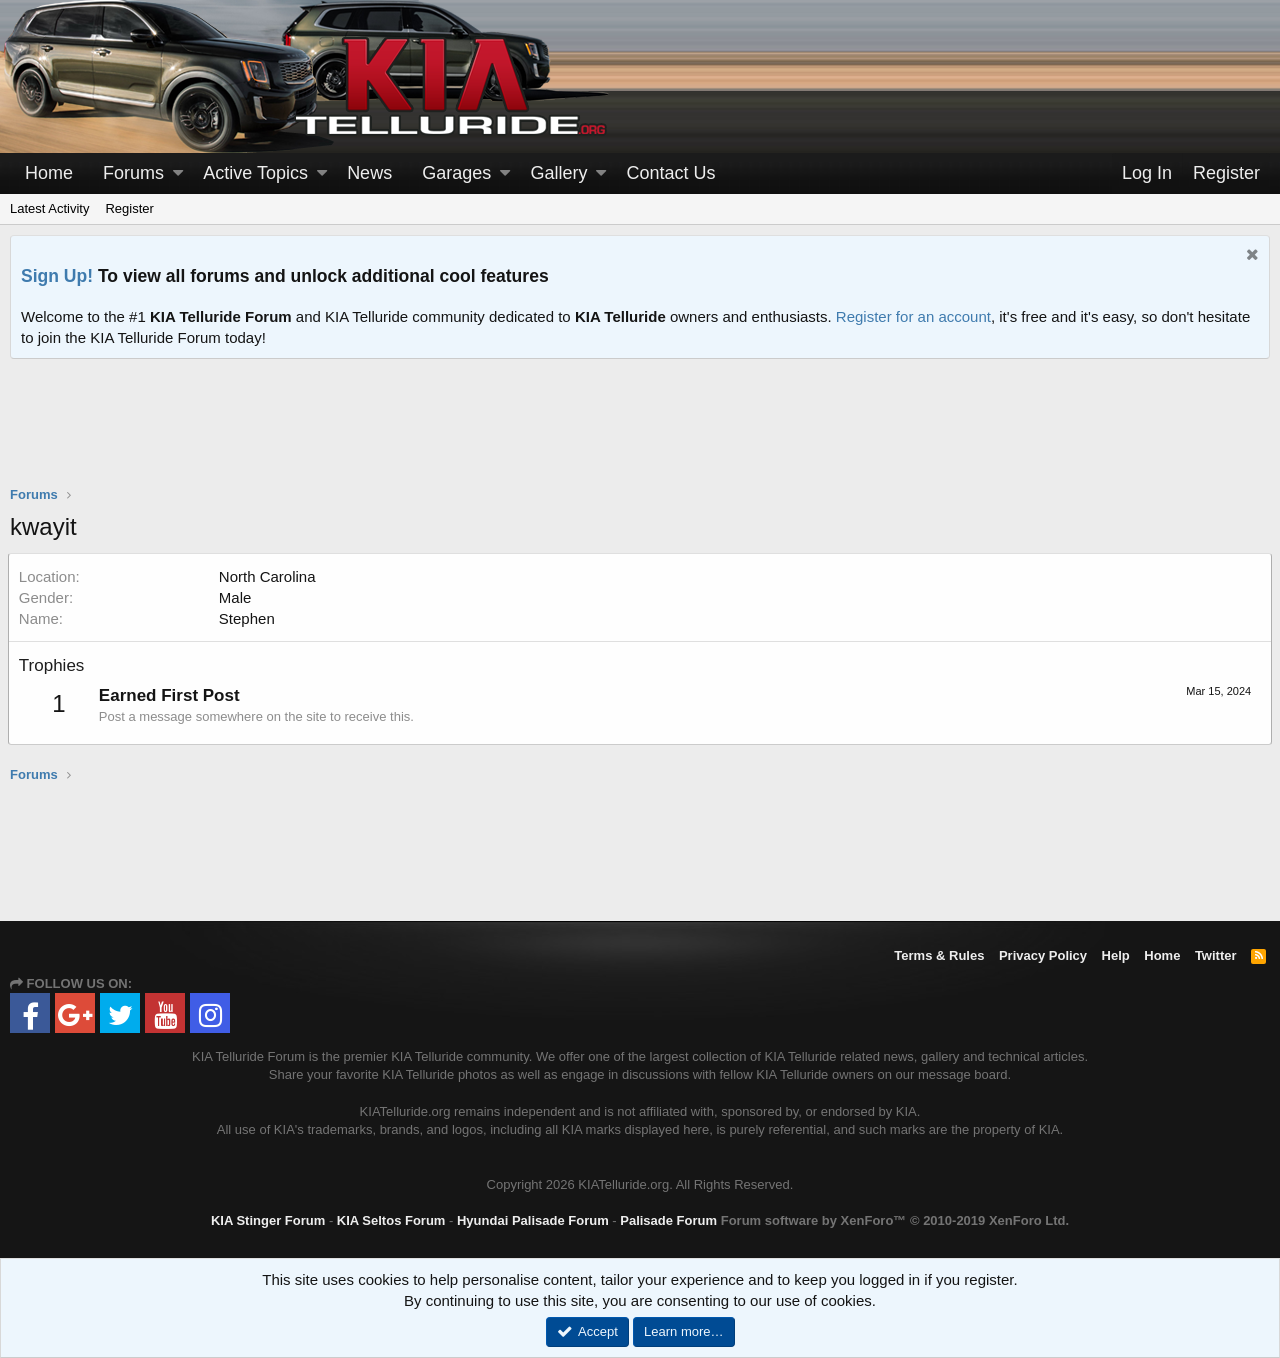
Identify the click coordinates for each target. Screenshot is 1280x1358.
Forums (133, 173)
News (369, 173)
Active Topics (255, 173)
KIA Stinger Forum (268, 1220)
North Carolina (269, 576)
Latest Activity (49, 208)
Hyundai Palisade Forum (533, 1220)
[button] (178, 173)
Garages (456, 173)
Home (49, 173)
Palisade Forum (668, 1220)
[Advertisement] (640, 435)
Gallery (558, 173)
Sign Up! (57, 276)
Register (129, 208)
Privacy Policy (1043, 955)
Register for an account (913, 316)
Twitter (1216, 955)
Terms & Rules (939, 955)
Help (1116, 955)
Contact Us (671, 173)
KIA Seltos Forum (391, 1220)
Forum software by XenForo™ (895, 1220)
